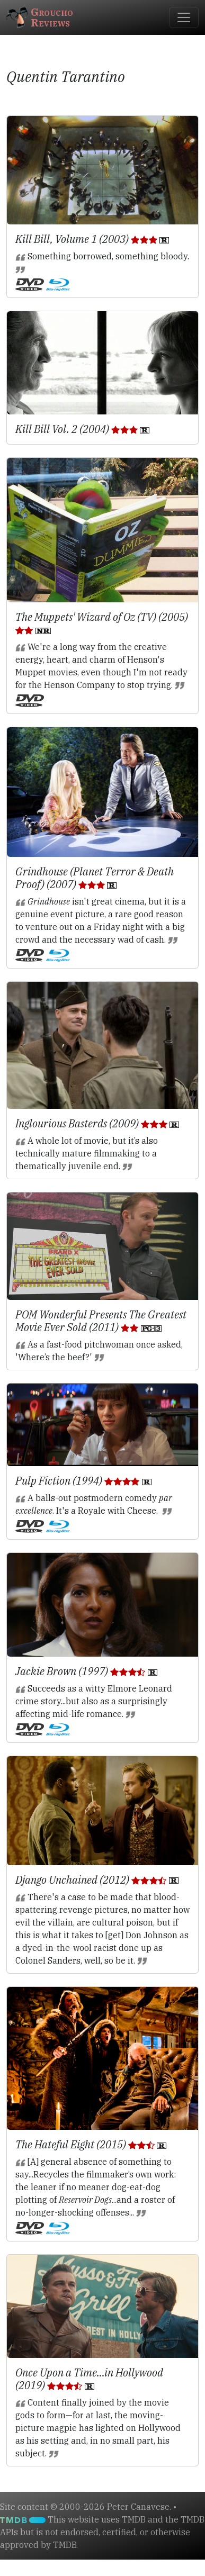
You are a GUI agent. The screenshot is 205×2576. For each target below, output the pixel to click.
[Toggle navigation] (184, 17)
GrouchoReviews (39, 17)
